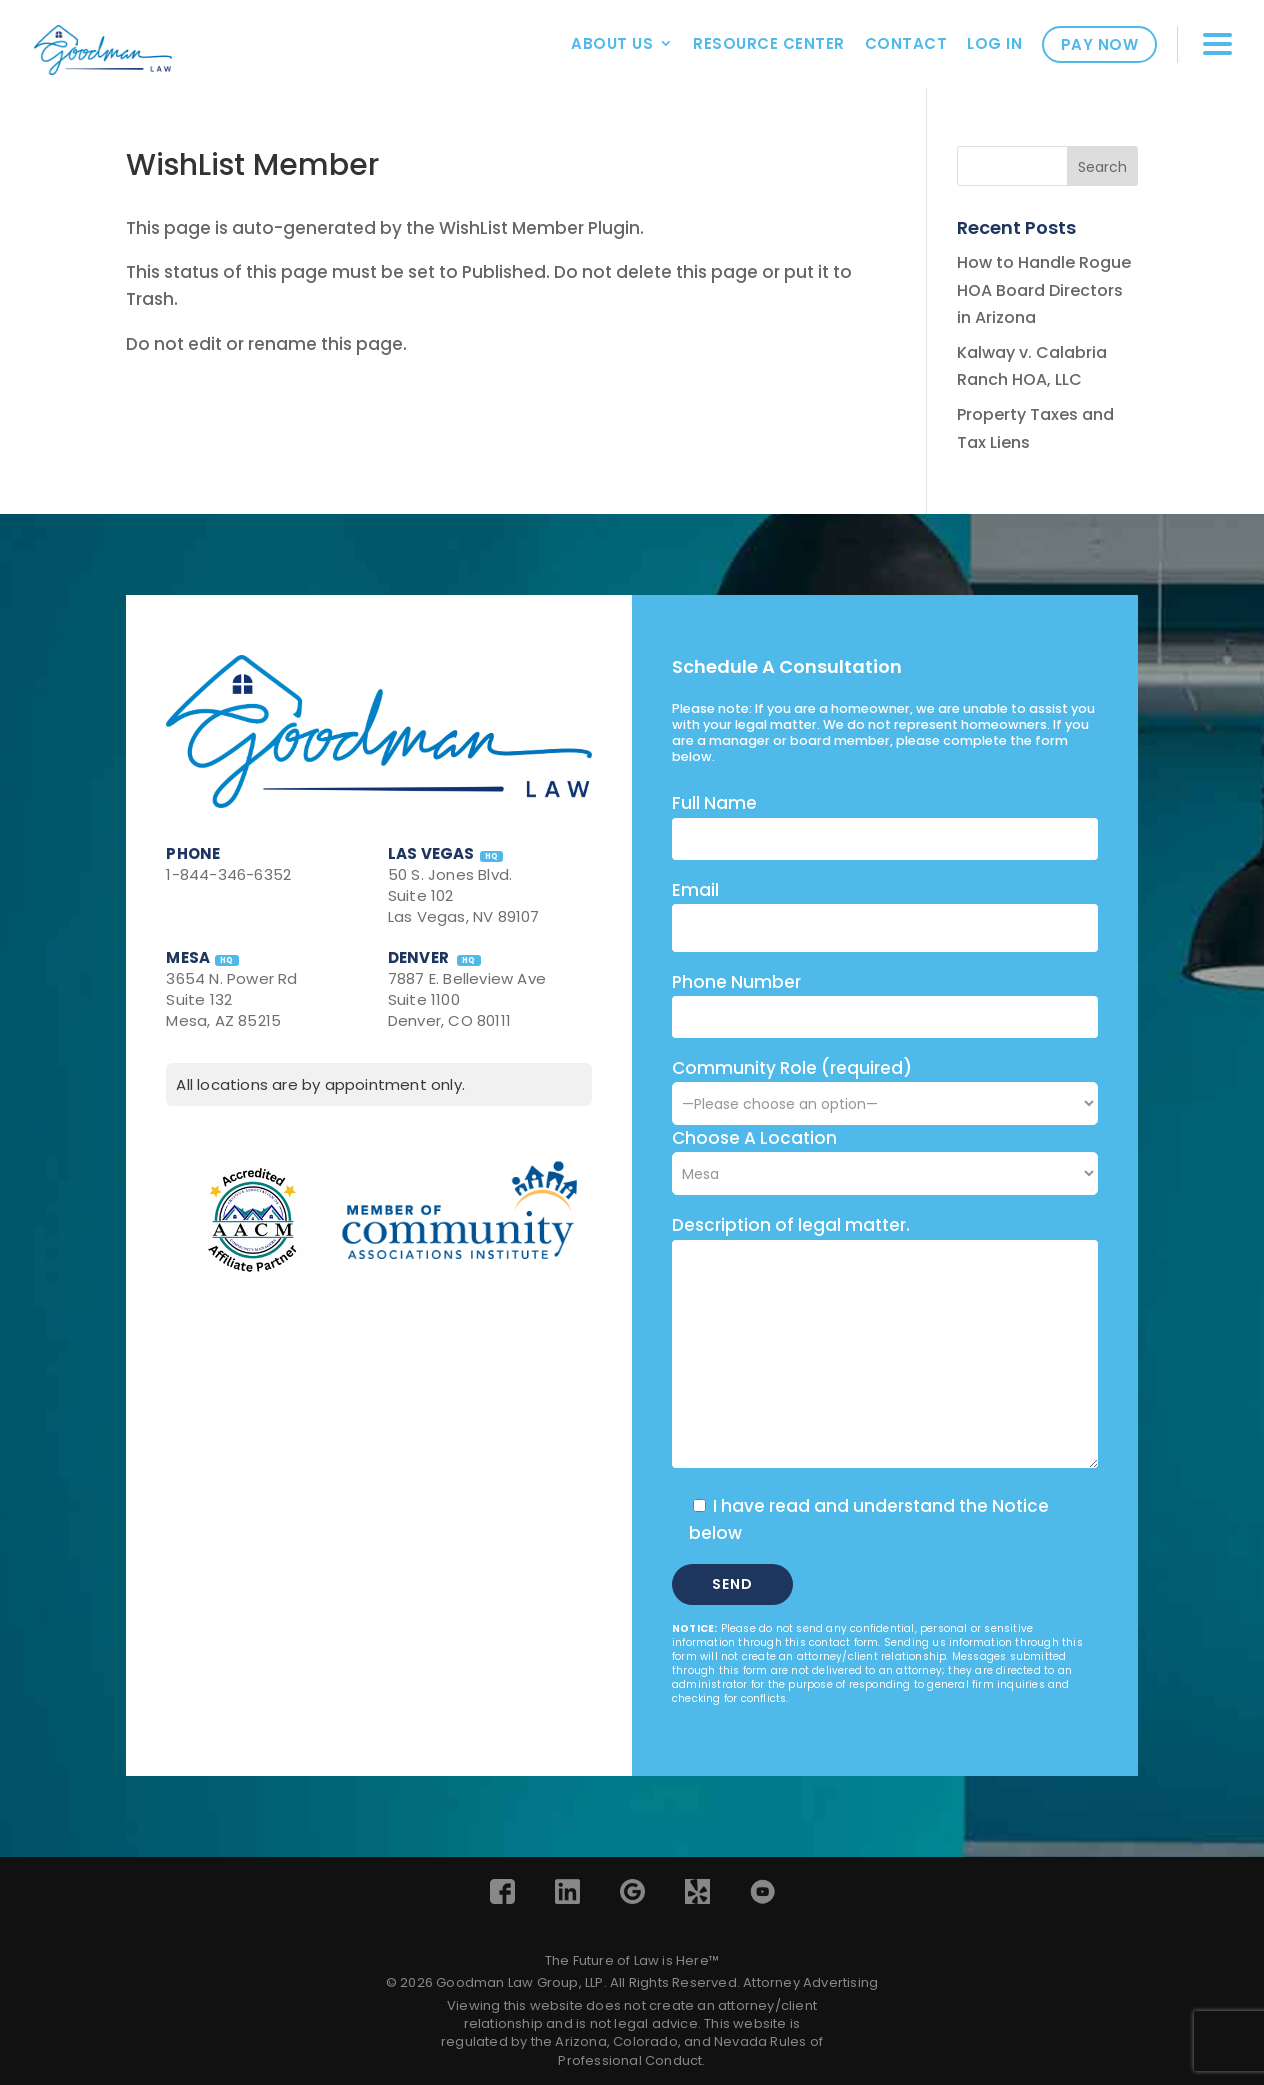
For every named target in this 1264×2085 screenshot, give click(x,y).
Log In (994, 43)
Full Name (714, 803)
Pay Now (1100, 44)
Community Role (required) (885, 1085)
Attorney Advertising (810, 1982)
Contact (906, 43)
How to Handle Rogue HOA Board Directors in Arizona (1044, 289)
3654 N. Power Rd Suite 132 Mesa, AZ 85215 (231, 999)
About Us (612, 43)
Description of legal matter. (791, 1225)
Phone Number (736, 982)
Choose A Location (754, 1138)
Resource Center (769, 43)
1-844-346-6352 (228, 874)
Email (695, 890)
